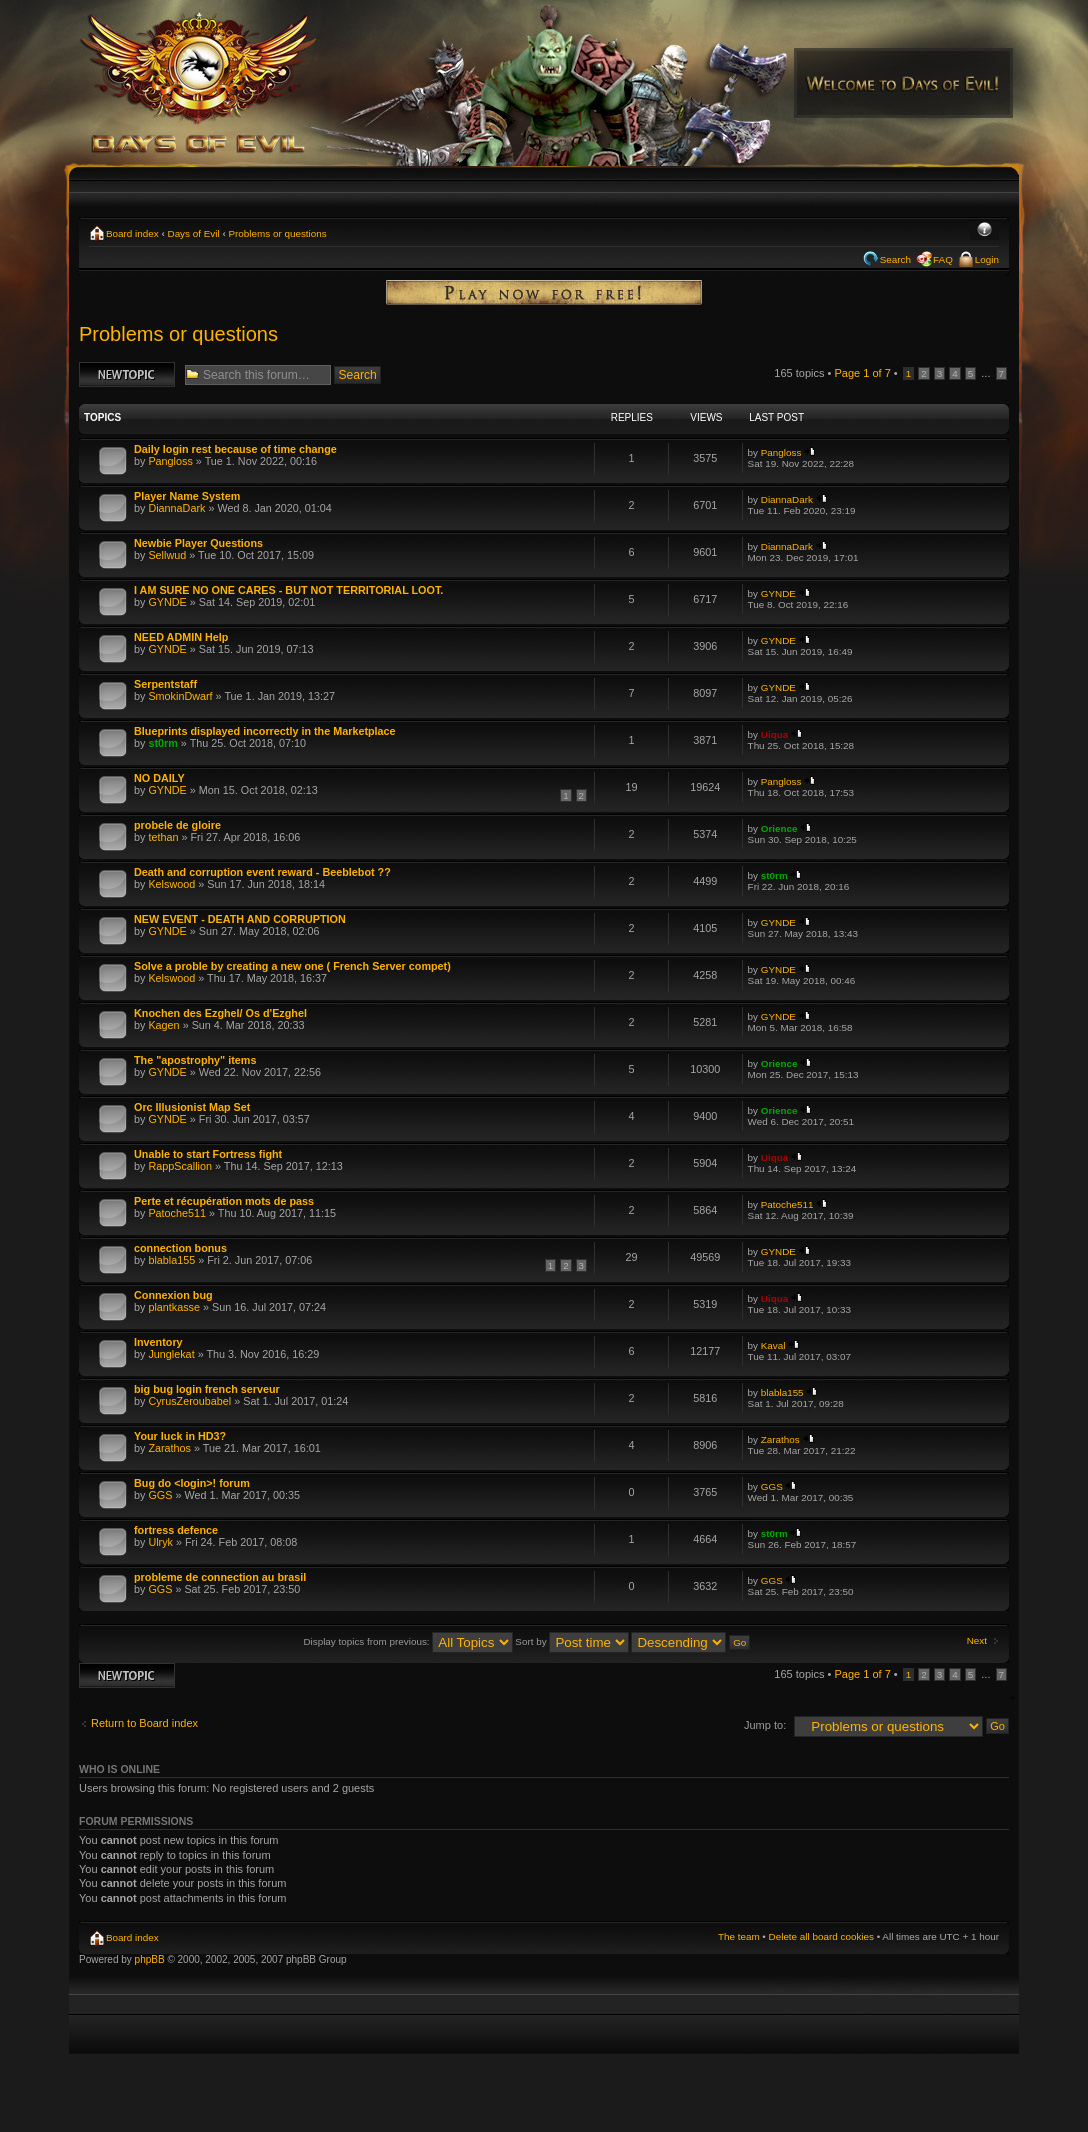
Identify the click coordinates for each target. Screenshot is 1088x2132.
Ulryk (160, 1542)
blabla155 (171, 1260)
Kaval (773, 1345)
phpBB (150, 1959)
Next (977, 1640)
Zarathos (169, 1448)
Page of (862, 373)
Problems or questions (277, 233)
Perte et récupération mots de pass (224, 1201)
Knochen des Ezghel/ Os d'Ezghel (220, 1013)
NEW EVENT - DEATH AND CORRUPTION (240, 919)
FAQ (943, 259)
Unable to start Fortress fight (208, 1154)
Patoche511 (177, 1213)
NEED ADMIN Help (181, 637)
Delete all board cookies (821, 1936)
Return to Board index (144, 1723)
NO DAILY (159, 778)
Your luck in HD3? (180, 1436)
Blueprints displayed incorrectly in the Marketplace (265, 731)
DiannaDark (176, 508)
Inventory (158, 1342)
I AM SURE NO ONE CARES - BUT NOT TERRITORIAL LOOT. (288, 590)
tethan (163, 837)
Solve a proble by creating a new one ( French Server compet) (292, 966)
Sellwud (167, 555)
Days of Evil (194, 233)
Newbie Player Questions (198, 543)
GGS (160, 1495)
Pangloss (170, 461)
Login (987, 259)
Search (895, 259)
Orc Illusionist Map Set (192, 1107)
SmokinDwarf (180, 696)
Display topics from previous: (408, 1641)
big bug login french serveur (207, 1389)
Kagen (163, 1025)
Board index (132, 233)
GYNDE (167, 602)
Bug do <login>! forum (192, 1483)
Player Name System (187, 496)
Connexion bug (173, 1295)
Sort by (572, 1641)
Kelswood (171, 884)
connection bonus (180, 1248)
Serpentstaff (165, 684)
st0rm (162, 743)
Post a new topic (127, 374)
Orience (779, 828)
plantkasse (174, 1307)
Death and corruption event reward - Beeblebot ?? (262, 872)
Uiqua (774, 734)
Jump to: (765, 1725)
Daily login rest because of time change (235, 449)
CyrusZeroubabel (189, 1401)
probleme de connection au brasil (220, 1577)
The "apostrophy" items (195, 1060)
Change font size (984, 231)
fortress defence (176, 1530)
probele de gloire (177, 825)
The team (739, 1936)
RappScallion (180, 1166)
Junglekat (171, 1354)
